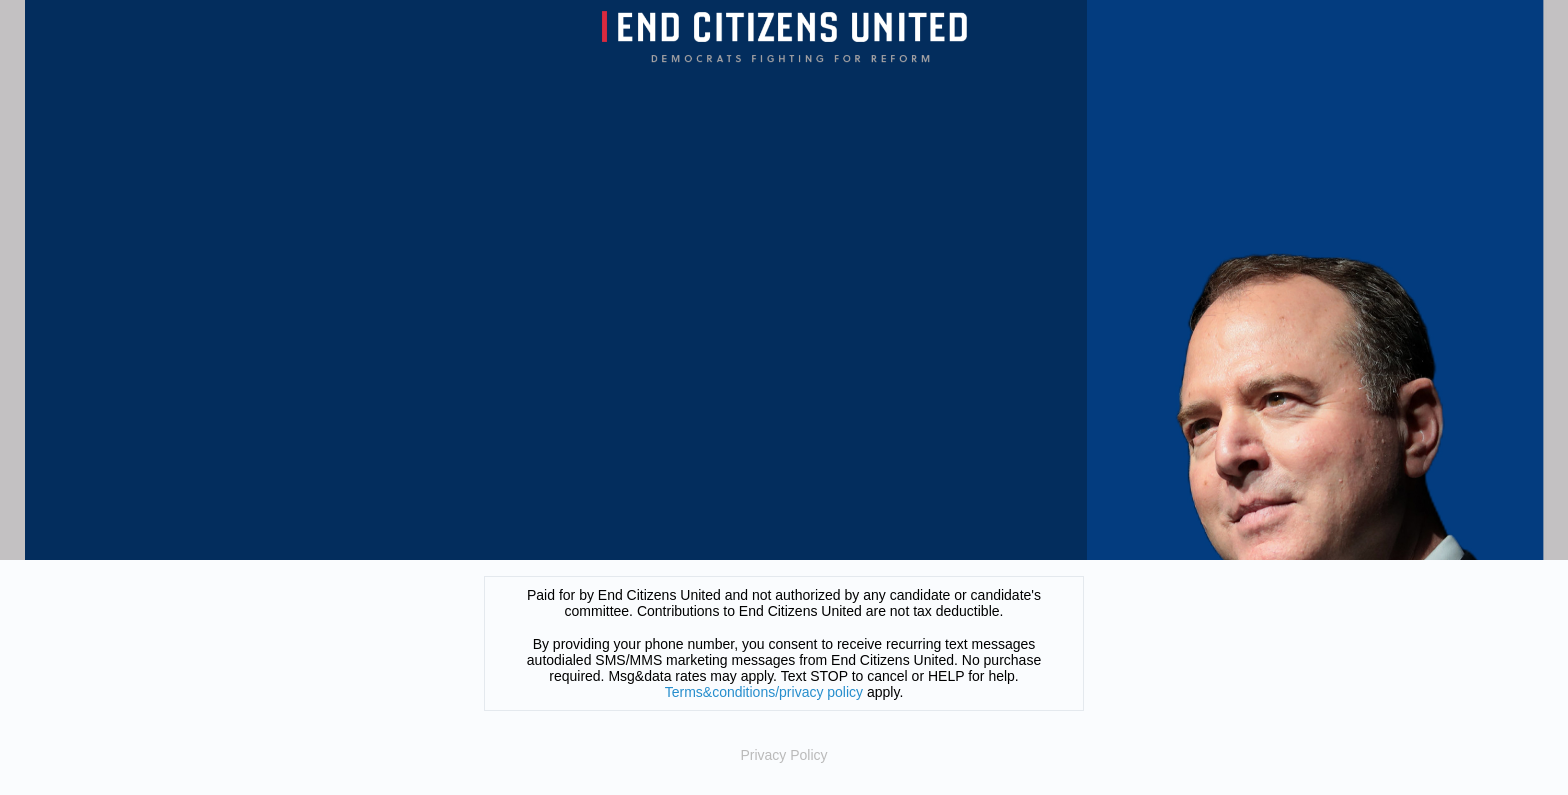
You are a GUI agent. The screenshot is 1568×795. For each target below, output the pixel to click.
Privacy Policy (783, 755)
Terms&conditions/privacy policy (764, 692)
